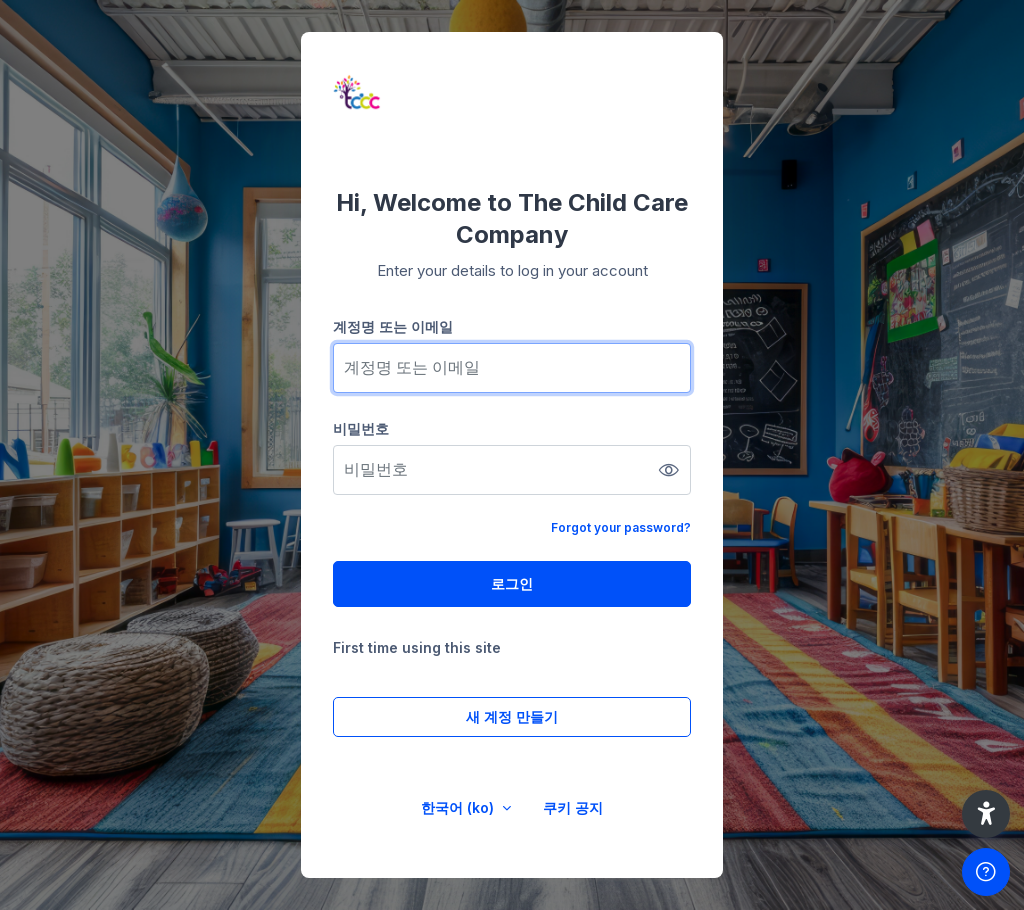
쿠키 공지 (573, 807)
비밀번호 (361, 428)
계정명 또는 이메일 (393, 326)
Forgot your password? (621, 527)
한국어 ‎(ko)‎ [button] (459, 807)
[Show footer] (986, 872)
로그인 (512, 583)
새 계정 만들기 (512, 716)
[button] (986, 814)
